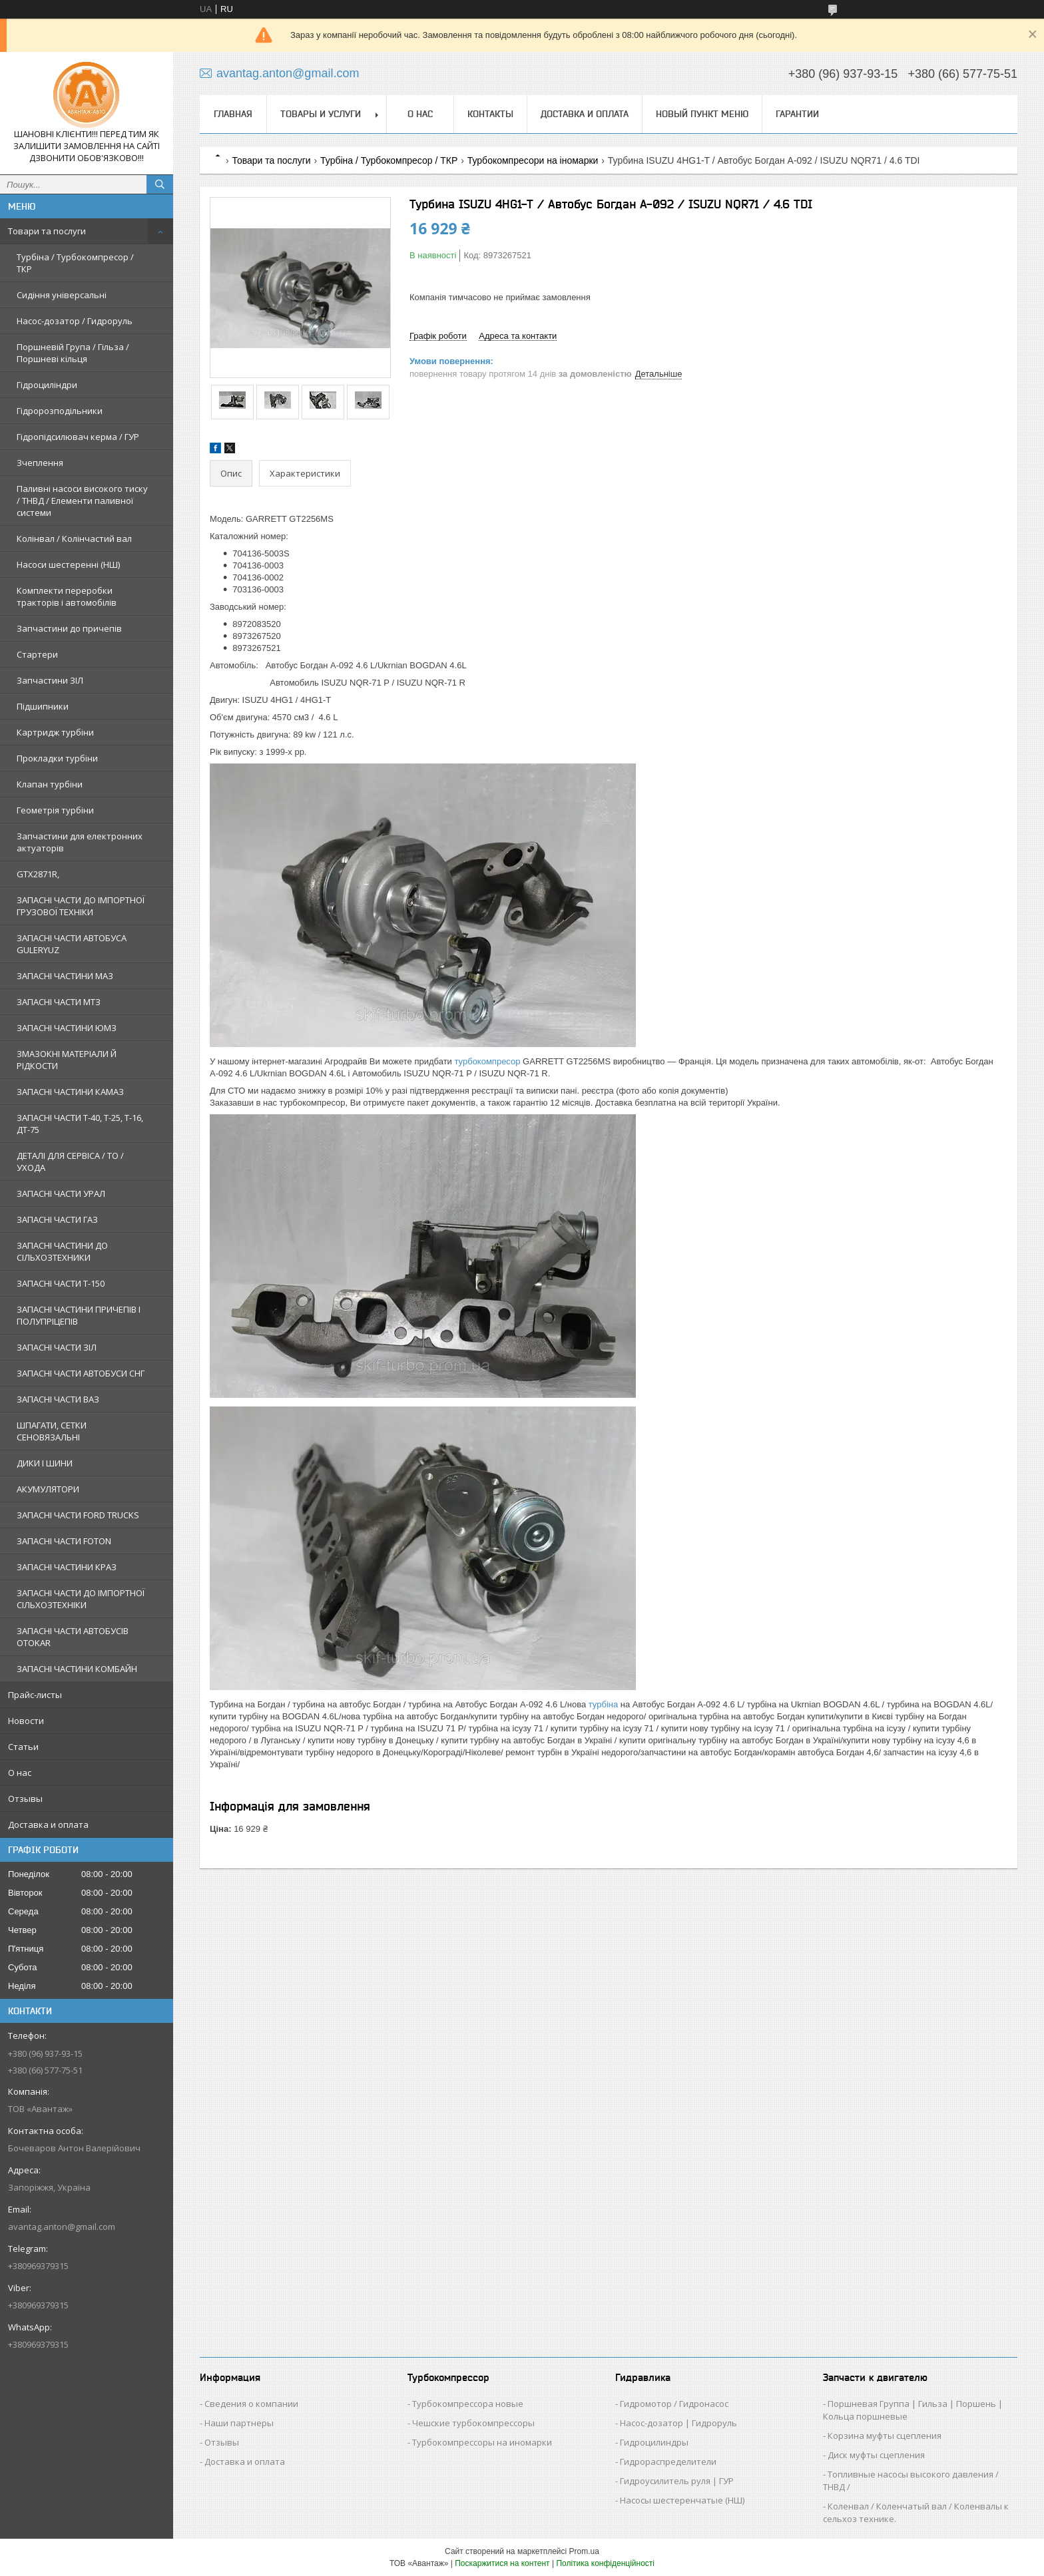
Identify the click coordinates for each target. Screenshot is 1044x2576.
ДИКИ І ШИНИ (45, 1463)
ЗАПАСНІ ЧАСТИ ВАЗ (58, 1399)
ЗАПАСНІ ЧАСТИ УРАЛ (61, 1193)
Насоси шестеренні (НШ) (68, 564)
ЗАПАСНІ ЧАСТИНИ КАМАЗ (70, 1092)
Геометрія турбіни (55, 810)
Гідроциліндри (47, 385)
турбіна (603, 1704)
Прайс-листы (35, 1695)
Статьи (23, 1747)
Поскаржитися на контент (502, 2563)
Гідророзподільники (60, 411)
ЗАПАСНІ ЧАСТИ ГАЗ (57, 1219)
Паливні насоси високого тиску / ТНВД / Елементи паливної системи (82, 501)
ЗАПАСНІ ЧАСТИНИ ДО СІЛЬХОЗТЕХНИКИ (62, 1251)
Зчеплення (40, 463)
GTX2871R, (38, 874)
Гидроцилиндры (654, 2442)
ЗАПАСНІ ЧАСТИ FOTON (64, 1541)
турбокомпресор (488, 1061)
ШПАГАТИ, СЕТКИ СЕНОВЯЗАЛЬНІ (52, 1431)
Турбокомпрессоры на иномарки (482, 2442)
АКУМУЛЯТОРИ (48, 1489)
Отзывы (25, 1799)
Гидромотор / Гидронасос (674, 2404)
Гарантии (797, 113)
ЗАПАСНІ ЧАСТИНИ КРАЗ (67, 1567)
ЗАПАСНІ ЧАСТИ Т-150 (61, 1283)
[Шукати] (159, 184)
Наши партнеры (239, 2423)
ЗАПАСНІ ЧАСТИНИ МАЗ (65, 976)
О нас (19, 1773)
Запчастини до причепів (69, 628)
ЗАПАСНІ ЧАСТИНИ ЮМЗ (67, 1028)
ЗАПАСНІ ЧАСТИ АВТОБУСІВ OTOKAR (73, 1637)
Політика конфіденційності (605, 2563)
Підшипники (43, 706)
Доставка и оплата (48, 1824)
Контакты (490, 113)
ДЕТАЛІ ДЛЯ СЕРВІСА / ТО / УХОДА (70, 1162)
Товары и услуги (320, 113)
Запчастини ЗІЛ (50, 680)
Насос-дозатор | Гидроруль (678, 2423)
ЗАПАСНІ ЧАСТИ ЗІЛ (57, 1347)
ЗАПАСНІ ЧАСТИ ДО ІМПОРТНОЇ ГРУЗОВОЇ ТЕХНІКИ (80, 906)
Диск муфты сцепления (876, 2455)
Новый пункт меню (702, 113)
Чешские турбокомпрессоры (473, 2423)
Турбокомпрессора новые (467, 2404)
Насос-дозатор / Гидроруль (74, 321)
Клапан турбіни (50, 784)
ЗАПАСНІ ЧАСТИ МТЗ (59, 1002)
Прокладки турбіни (57, 758)
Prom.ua (584, 2551)
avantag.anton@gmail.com (61, 2227)
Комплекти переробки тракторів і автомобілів (67, 596)
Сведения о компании (251, 2404)
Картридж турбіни (55, 732)
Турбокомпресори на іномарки (533, 160)
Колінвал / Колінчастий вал (74, 538)
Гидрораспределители (668, 2462)
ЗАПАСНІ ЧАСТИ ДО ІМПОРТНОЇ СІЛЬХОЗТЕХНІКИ (80, 1599)
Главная (233, 113)
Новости (26, 1721)
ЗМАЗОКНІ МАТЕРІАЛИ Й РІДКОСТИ (67, 1060)
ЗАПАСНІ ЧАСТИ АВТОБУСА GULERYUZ (72, 944)
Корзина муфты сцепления (884, 2436)
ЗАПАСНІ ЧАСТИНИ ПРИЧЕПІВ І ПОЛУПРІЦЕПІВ (78, 1315)
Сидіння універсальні (62, 295)
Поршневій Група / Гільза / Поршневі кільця (73, 353)
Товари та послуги (47, 231)
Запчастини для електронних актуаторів (79, 842)
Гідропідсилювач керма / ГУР (78, 437)
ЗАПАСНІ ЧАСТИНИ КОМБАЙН (77, 1669)
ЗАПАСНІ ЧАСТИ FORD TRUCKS (78, 1515)
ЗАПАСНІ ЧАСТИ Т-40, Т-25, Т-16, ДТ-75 (80, 1124)
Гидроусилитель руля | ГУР (677, 2481)
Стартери (37, 654)
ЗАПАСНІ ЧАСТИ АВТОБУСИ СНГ (80, 1373)
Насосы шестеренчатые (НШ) (682, 2500)
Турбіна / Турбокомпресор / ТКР (75, 263)
